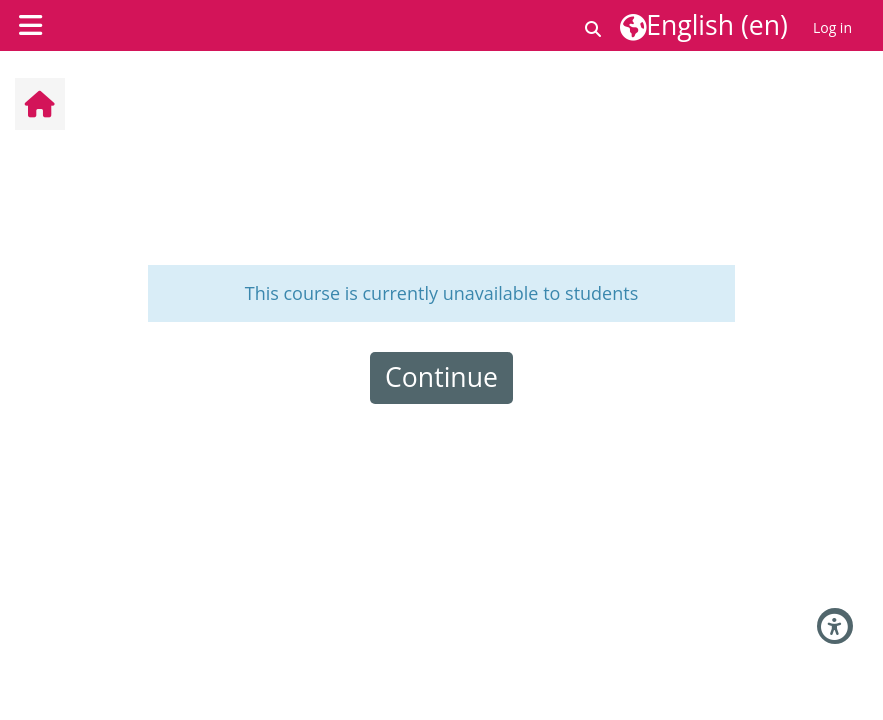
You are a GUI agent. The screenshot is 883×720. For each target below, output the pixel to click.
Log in (832, 27)
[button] (594, 26)
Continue (441, 377)
